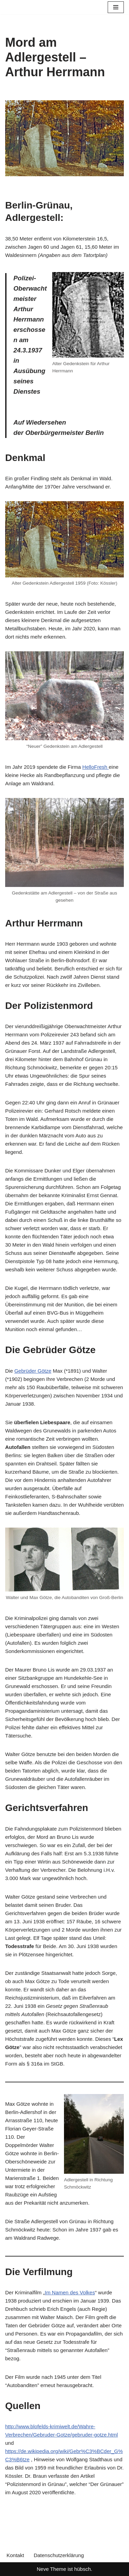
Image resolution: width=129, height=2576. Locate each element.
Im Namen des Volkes (70, 2292)
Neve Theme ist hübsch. (64, 2569)
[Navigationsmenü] (116, 7)
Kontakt (15, 2555)
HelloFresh (95, 767)
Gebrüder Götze (33, 1371)
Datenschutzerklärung (59, 2555)
